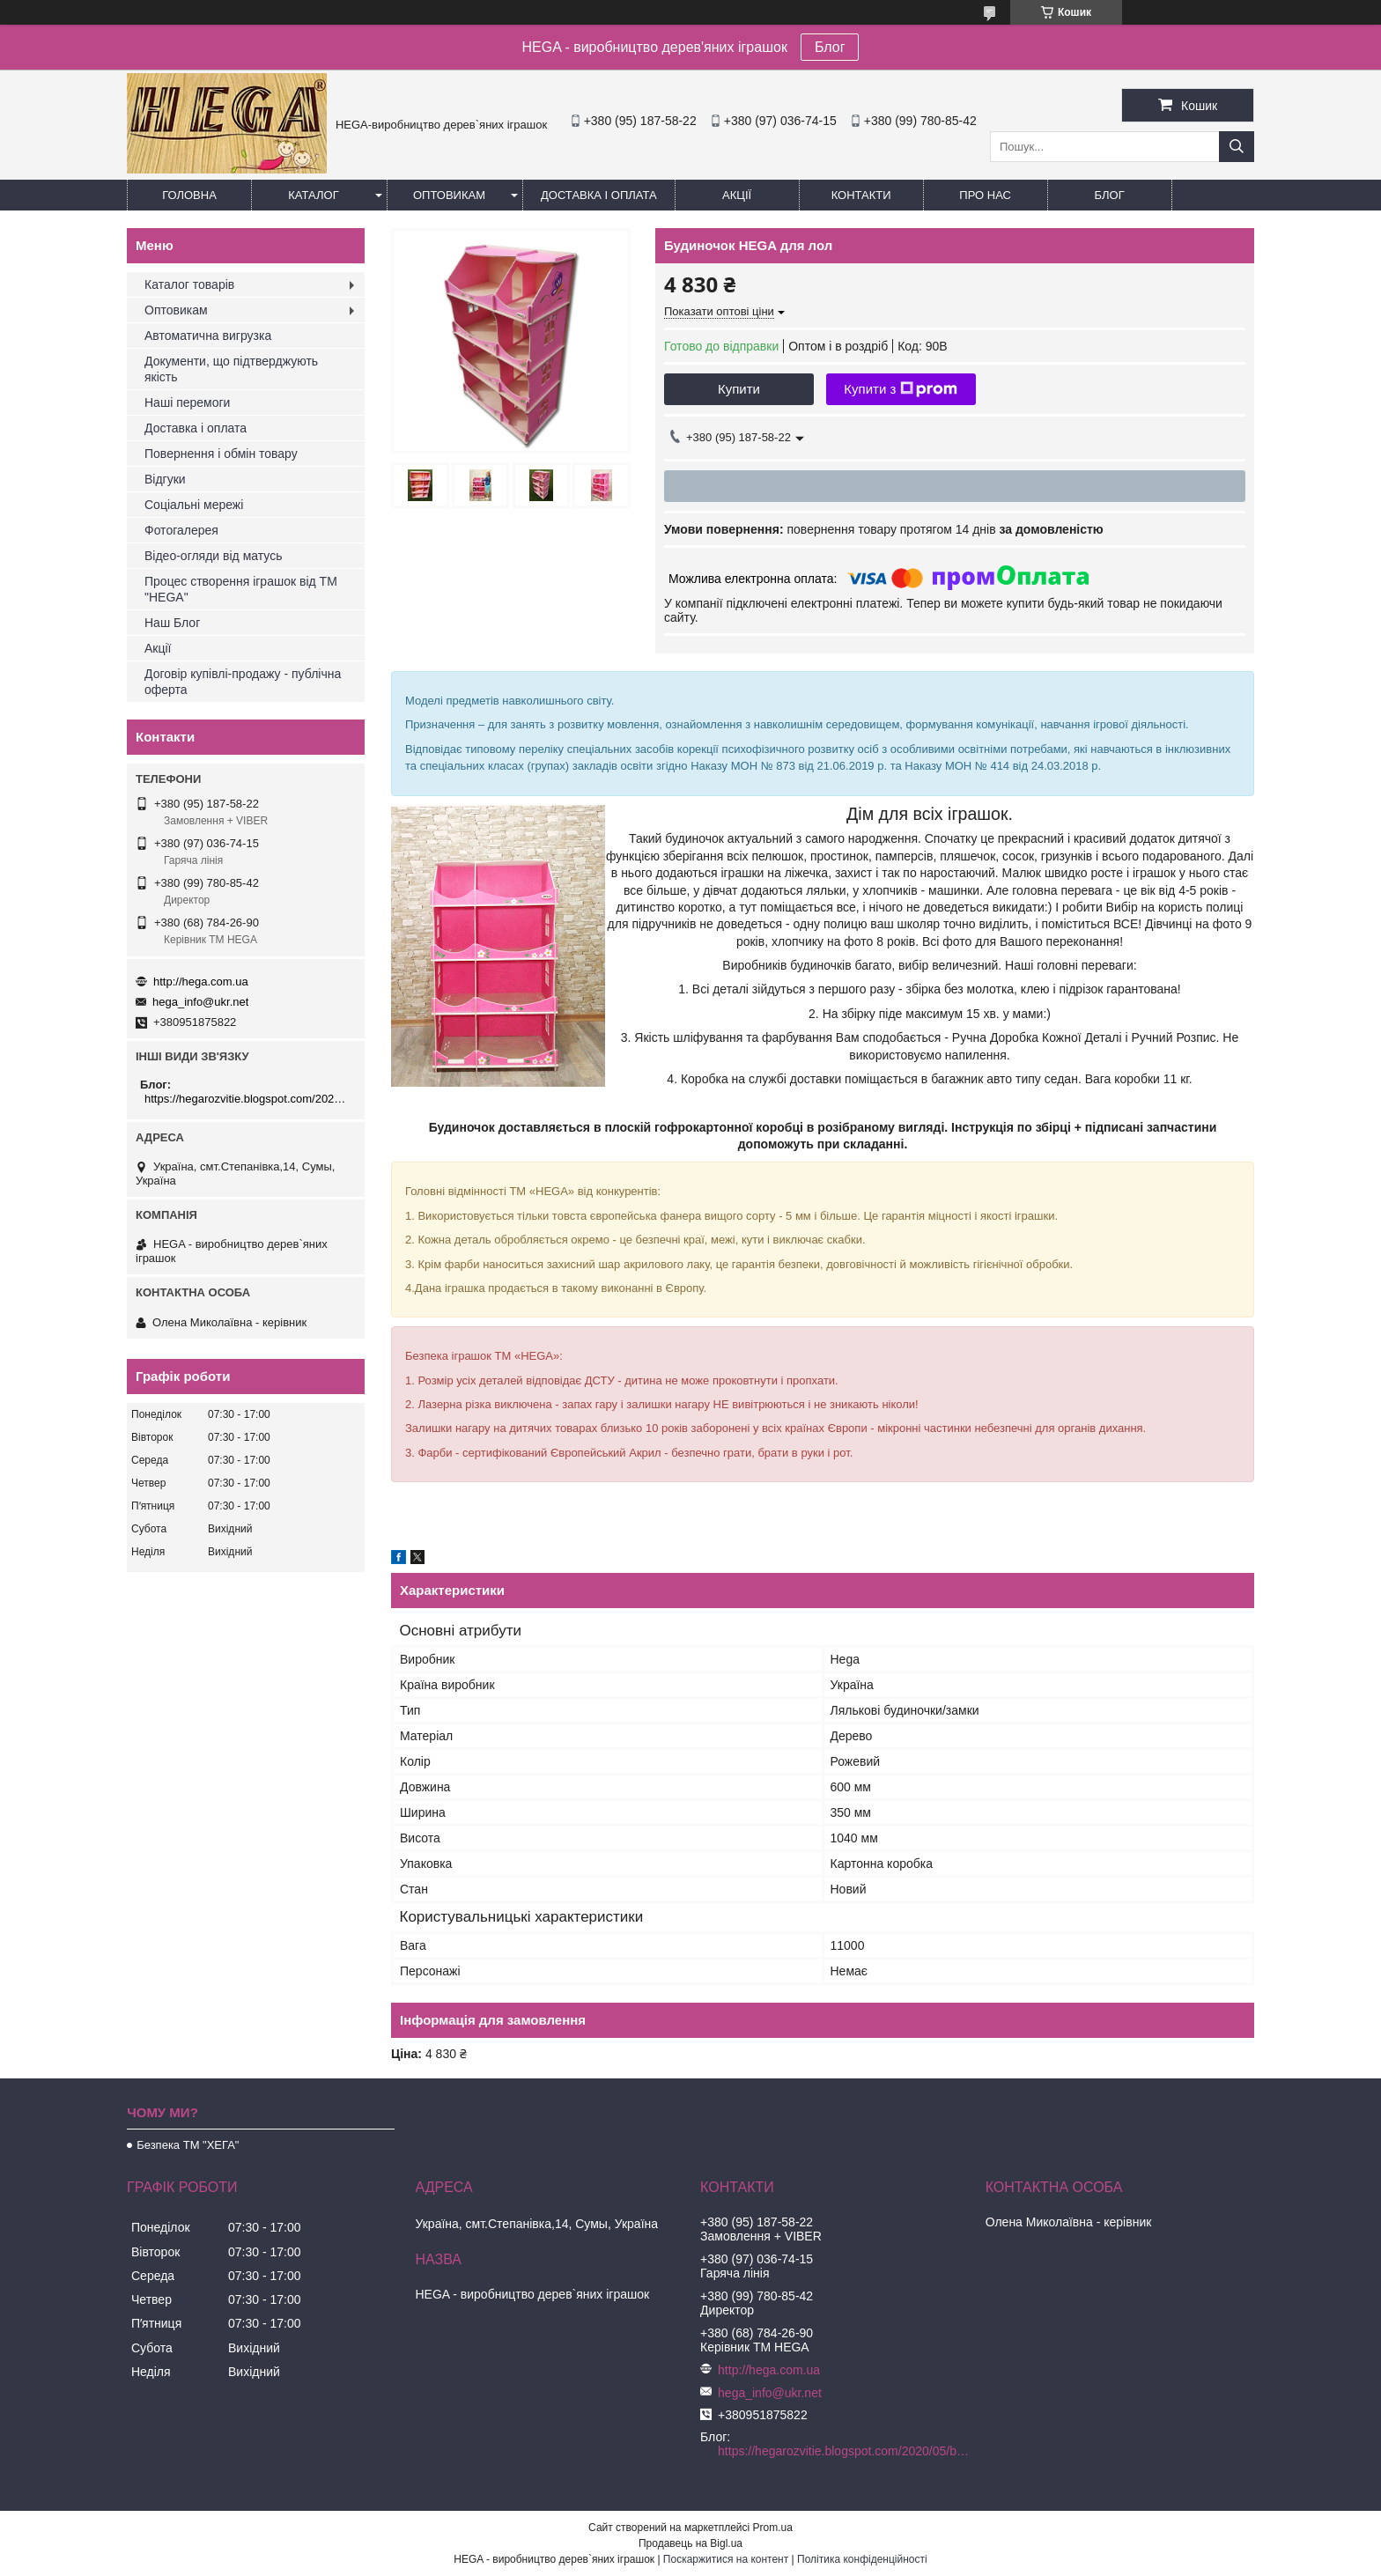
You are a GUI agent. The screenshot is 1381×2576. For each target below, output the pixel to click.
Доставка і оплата (599, 195)
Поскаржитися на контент (725, 2559)
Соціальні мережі (193, 505)
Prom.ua (773, 2527)
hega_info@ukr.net (200, 1001)
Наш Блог (172, 623)
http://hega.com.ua (200, 981)
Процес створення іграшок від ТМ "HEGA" (240, 589)
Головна (189, 195)
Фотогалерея (181, 530)
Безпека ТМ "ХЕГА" (188, 2145)
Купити (739, 388)
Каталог (313, 195)
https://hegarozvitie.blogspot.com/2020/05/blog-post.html (247, 1098)
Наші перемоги (187, 402)
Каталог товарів (189, 284)
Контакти (861, 195)
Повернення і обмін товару (221, 454)
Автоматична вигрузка (207, 335)
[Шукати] (1236, 146)
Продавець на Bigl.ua (690, 2543)
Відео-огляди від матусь (213, 556)
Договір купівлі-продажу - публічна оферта (242, 682)
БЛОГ (1110, 195)
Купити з (900, 389)
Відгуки (165, 479)
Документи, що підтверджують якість (231, 369)
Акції (736, 195)
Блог (830, 47)
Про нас (985, 195)
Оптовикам (449, 195)
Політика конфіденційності (862, 2559)
